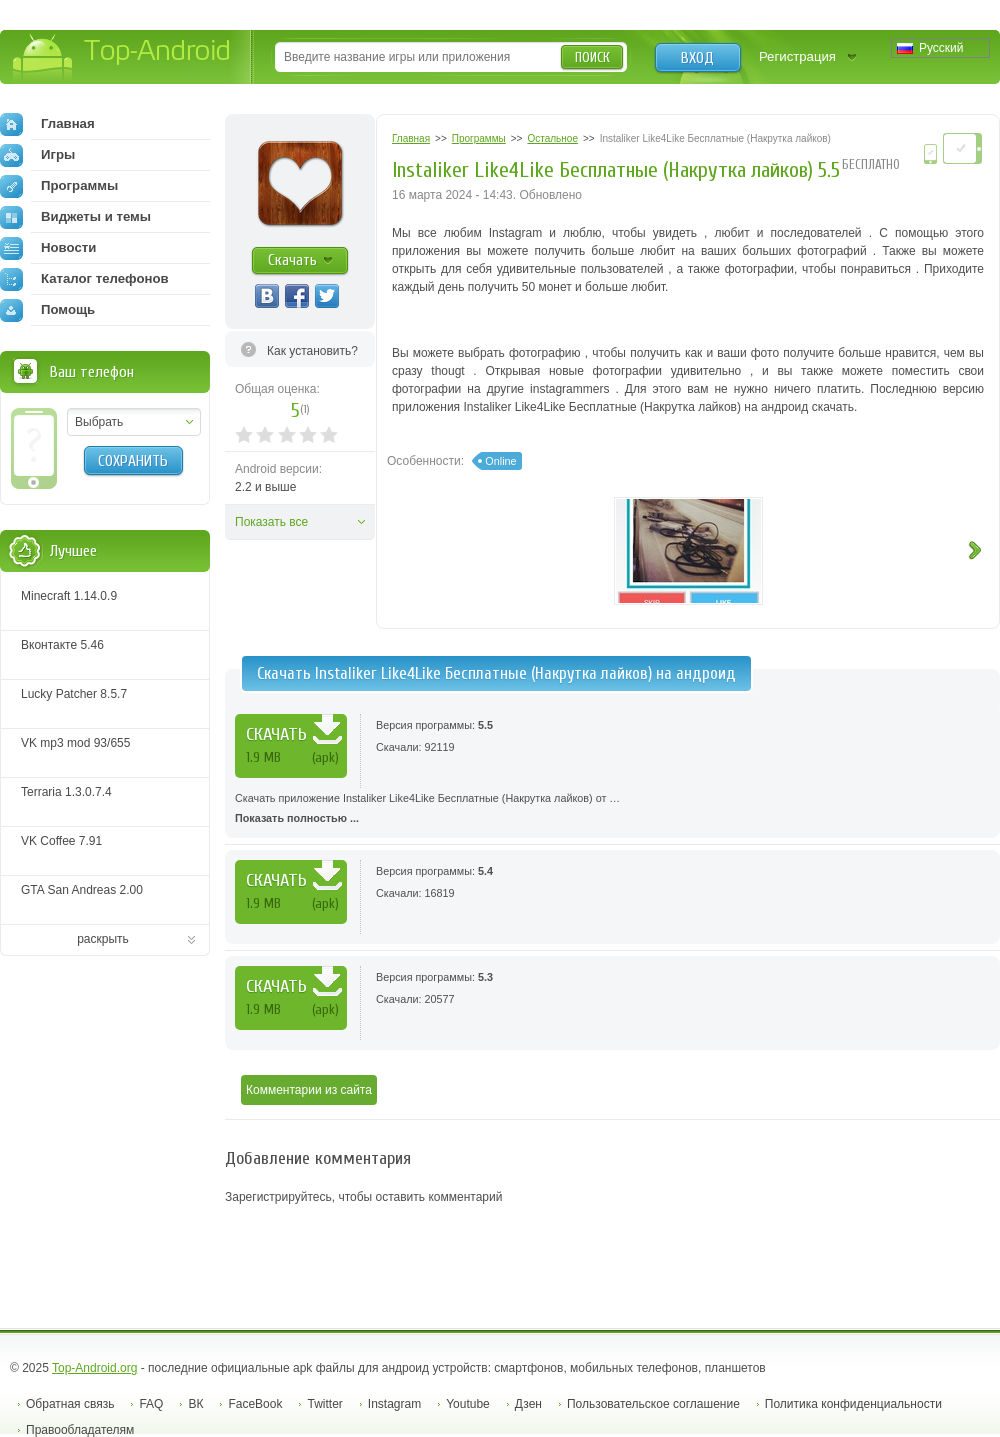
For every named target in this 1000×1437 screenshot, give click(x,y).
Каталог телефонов (84, 279)
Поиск (592, 57)
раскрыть (103, 939)
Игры (37, 155)
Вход (697, 58)
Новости (48, 248)
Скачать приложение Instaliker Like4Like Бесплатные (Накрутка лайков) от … (612, 810)
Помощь (47, 310)
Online (500, 461)
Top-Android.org (94, 1368)
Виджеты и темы (75, 217)
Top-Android (122, 58)
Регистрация (797, 56)
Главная (47, 124)
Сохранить (133, 461)
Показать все (271, 522)
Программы (59, 186)
